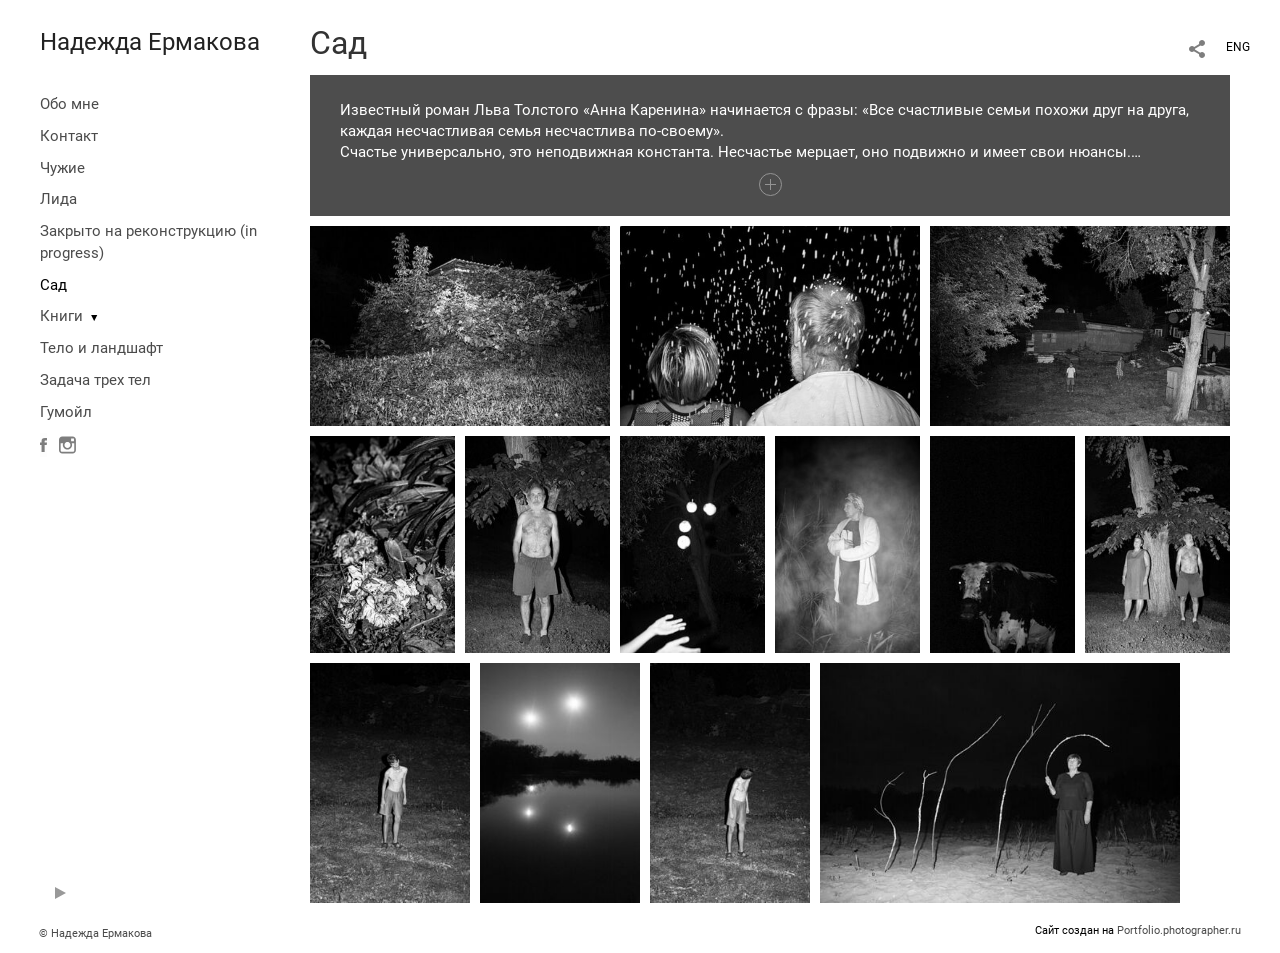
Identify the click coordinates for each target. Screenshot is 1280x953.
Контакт (69, 136)
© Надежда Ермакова (95, 933)
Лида (58, 199)
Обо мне (69, 104)
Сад (53, 285)
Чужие (62, 168)
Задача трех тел (95, 380)
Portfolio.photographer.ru (1179, 930)
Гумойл (66, 412)
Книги (61, 316)
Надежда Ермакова (150, 42)
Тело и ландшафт (101, 348)
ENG (1238, 47)
